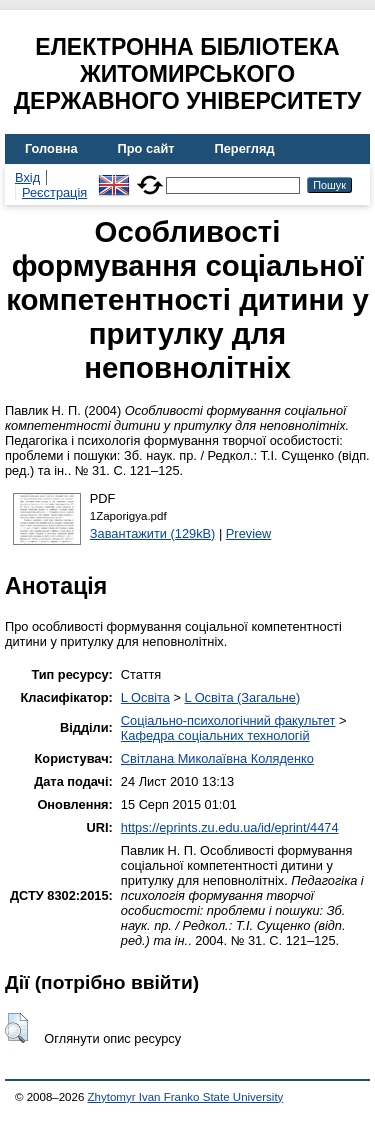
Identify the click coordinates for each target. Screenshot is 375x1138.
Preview (249, 533)
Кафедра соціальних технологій (215, 735)
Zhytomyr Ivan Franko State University (186, 1097)
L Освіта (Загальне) (242, 697)
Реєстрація (54, 192)
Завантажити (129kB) (153, 533)
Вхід (27, 177)
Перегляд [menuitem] (245, 148)
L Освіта (145, 697)
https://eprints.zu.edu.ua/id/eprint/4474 (230, 827)
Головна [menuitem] (51, 148)
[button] (16, 1028)
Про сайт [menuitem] (146, 148)
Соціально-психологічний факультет (228, 720)
